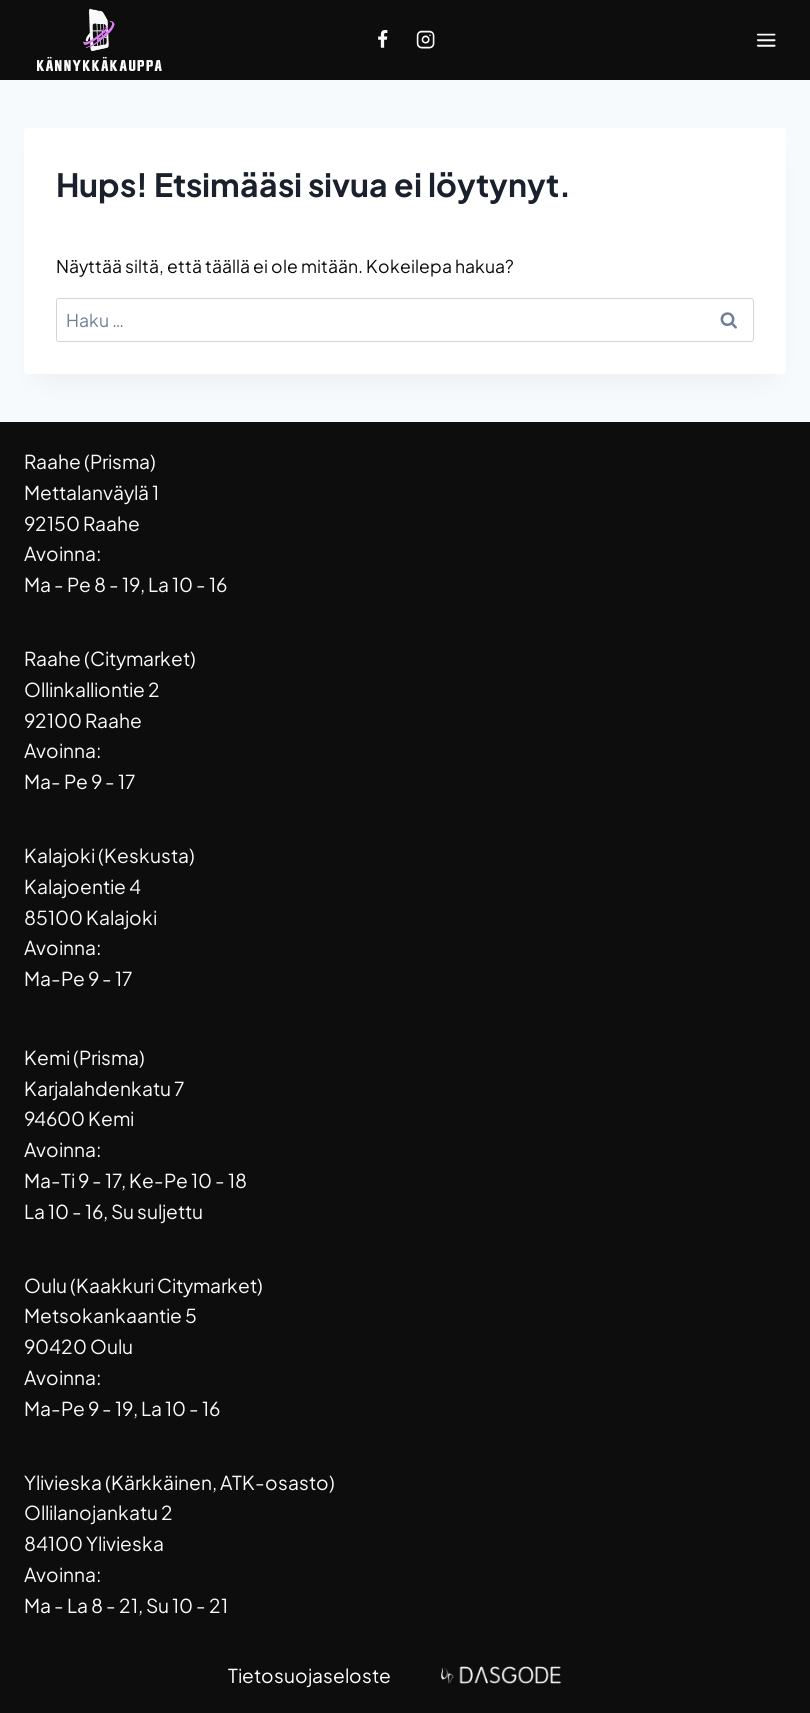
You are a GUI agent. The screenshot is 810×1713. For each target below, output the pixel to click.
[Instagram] (425, 40)
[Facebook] (383, 40)
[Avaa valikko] (766, 40)
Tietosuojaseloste (309, 1675)
